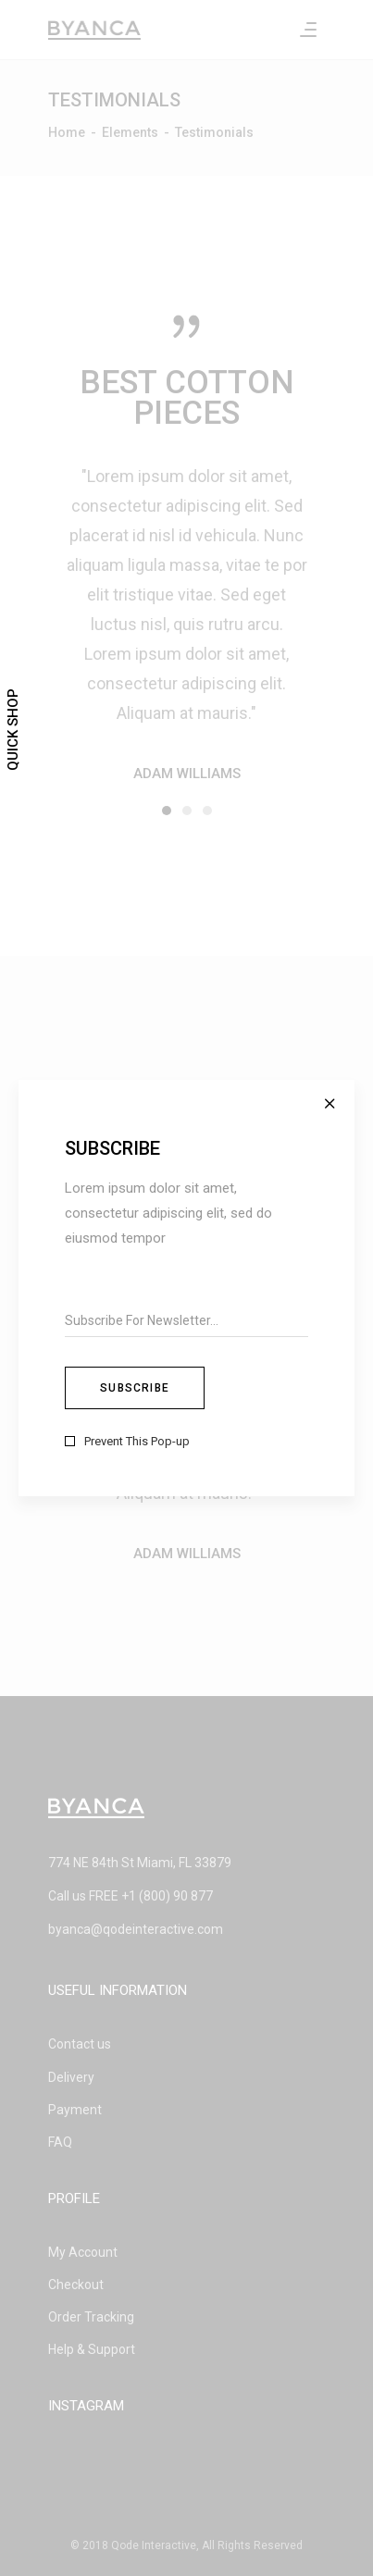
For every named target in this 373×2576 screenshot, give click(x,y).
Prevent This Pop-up (137, 1441)
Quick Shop (13, 729)
